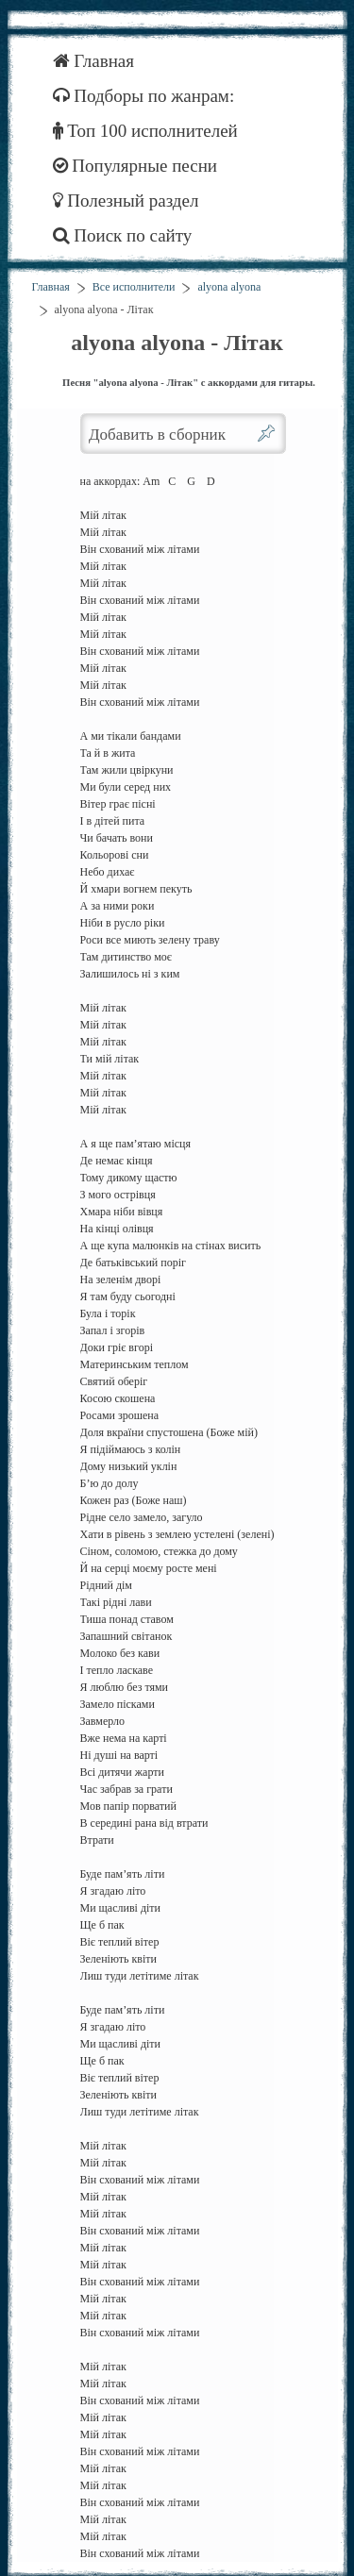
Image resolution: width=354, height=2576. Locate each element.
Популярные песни (135, 166)
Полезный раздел (126, 200)
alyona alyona (229, 286)
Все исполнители (134, 286)
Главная (94, 61)
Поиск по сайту (123, 235)
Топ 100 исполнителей (145, 131)
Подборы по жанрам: (144, 96)
